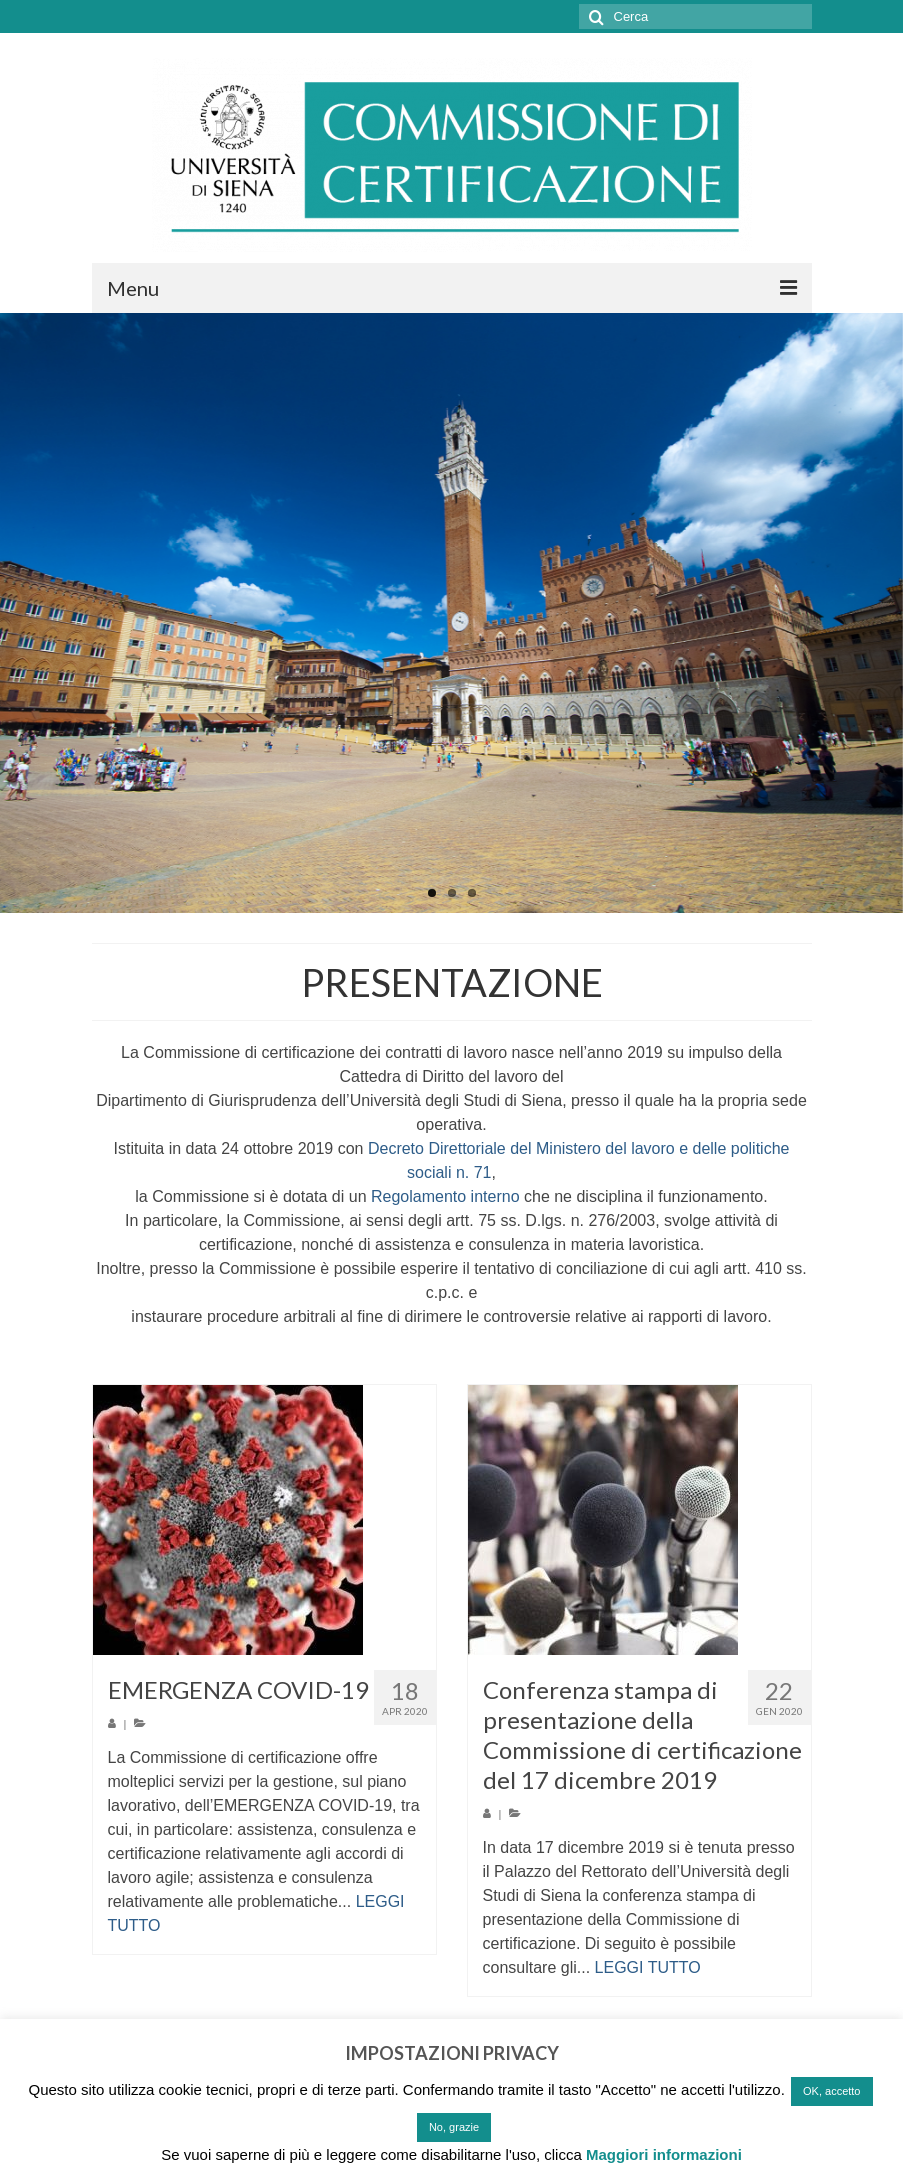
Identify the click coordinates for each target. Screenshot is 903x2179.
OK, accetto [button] (831, 2091)
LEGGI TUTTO (648, 1967)
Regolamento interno (445, 1196)
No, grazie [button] (454, 2127)
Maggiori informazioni (664, 2154)
